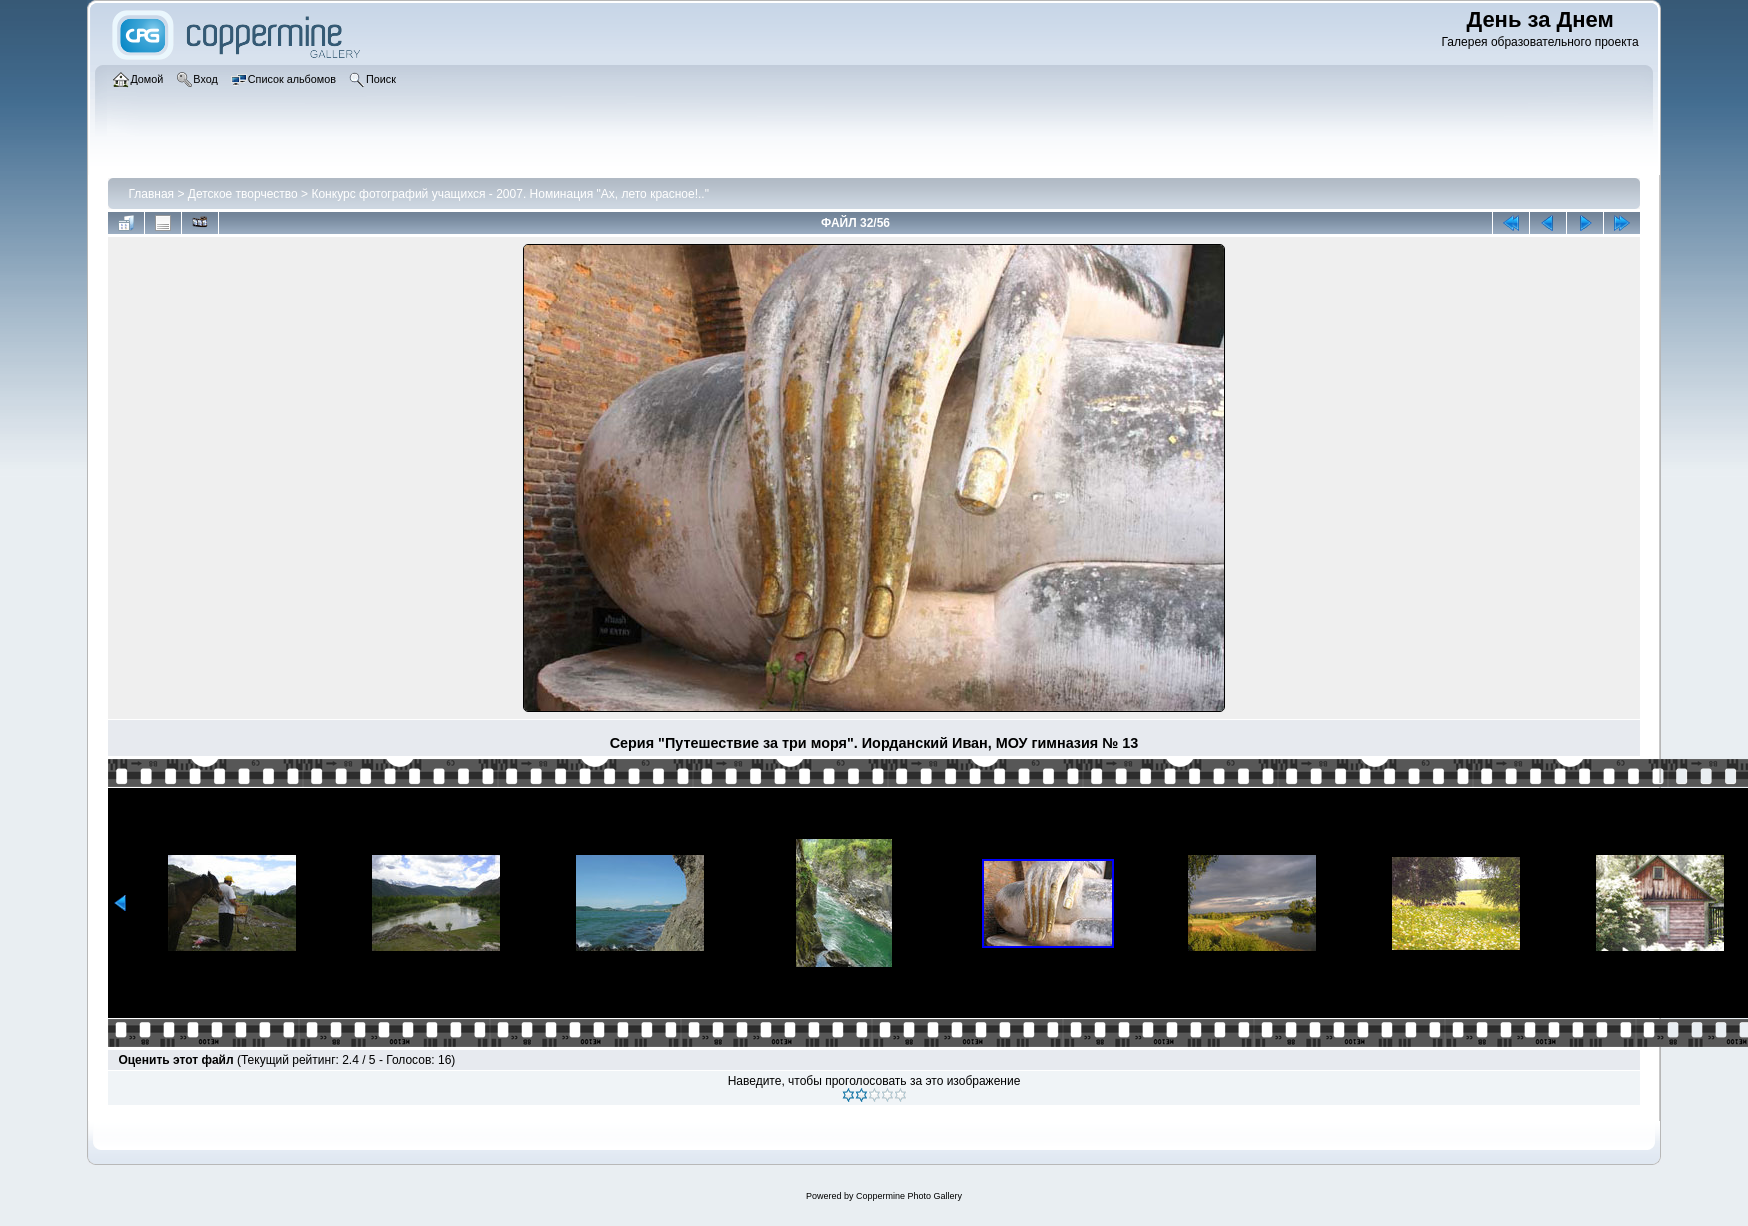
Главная (151, 194)
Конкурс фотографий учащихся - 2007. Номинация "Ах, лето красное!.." (510, 194)
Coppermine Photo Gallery (909, 1196)
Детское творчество (243, 194)
